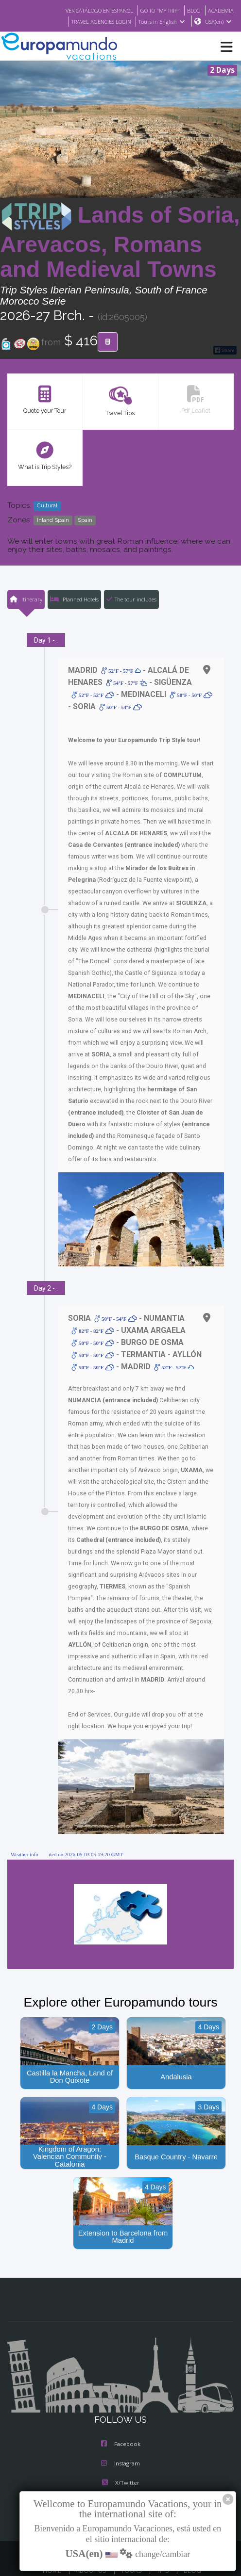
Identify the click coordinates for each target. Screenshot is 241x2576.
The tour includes (131, 599)
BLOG (191, 10)
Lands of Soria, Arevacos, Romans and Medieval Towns (120, 242)
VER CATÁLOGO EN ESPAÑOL (87, 10)
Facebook (120, 2411)
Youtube (120, 2469)
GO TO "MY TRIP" (154, 10)
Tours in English (161, 22)
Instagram (120, 2430)
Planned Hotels (74, 599)
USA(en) (218, 22)
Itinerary (25, 599)
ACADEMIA (220, 10)
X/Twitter (120, 2449)
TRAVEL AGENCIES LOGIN (96, 22)
